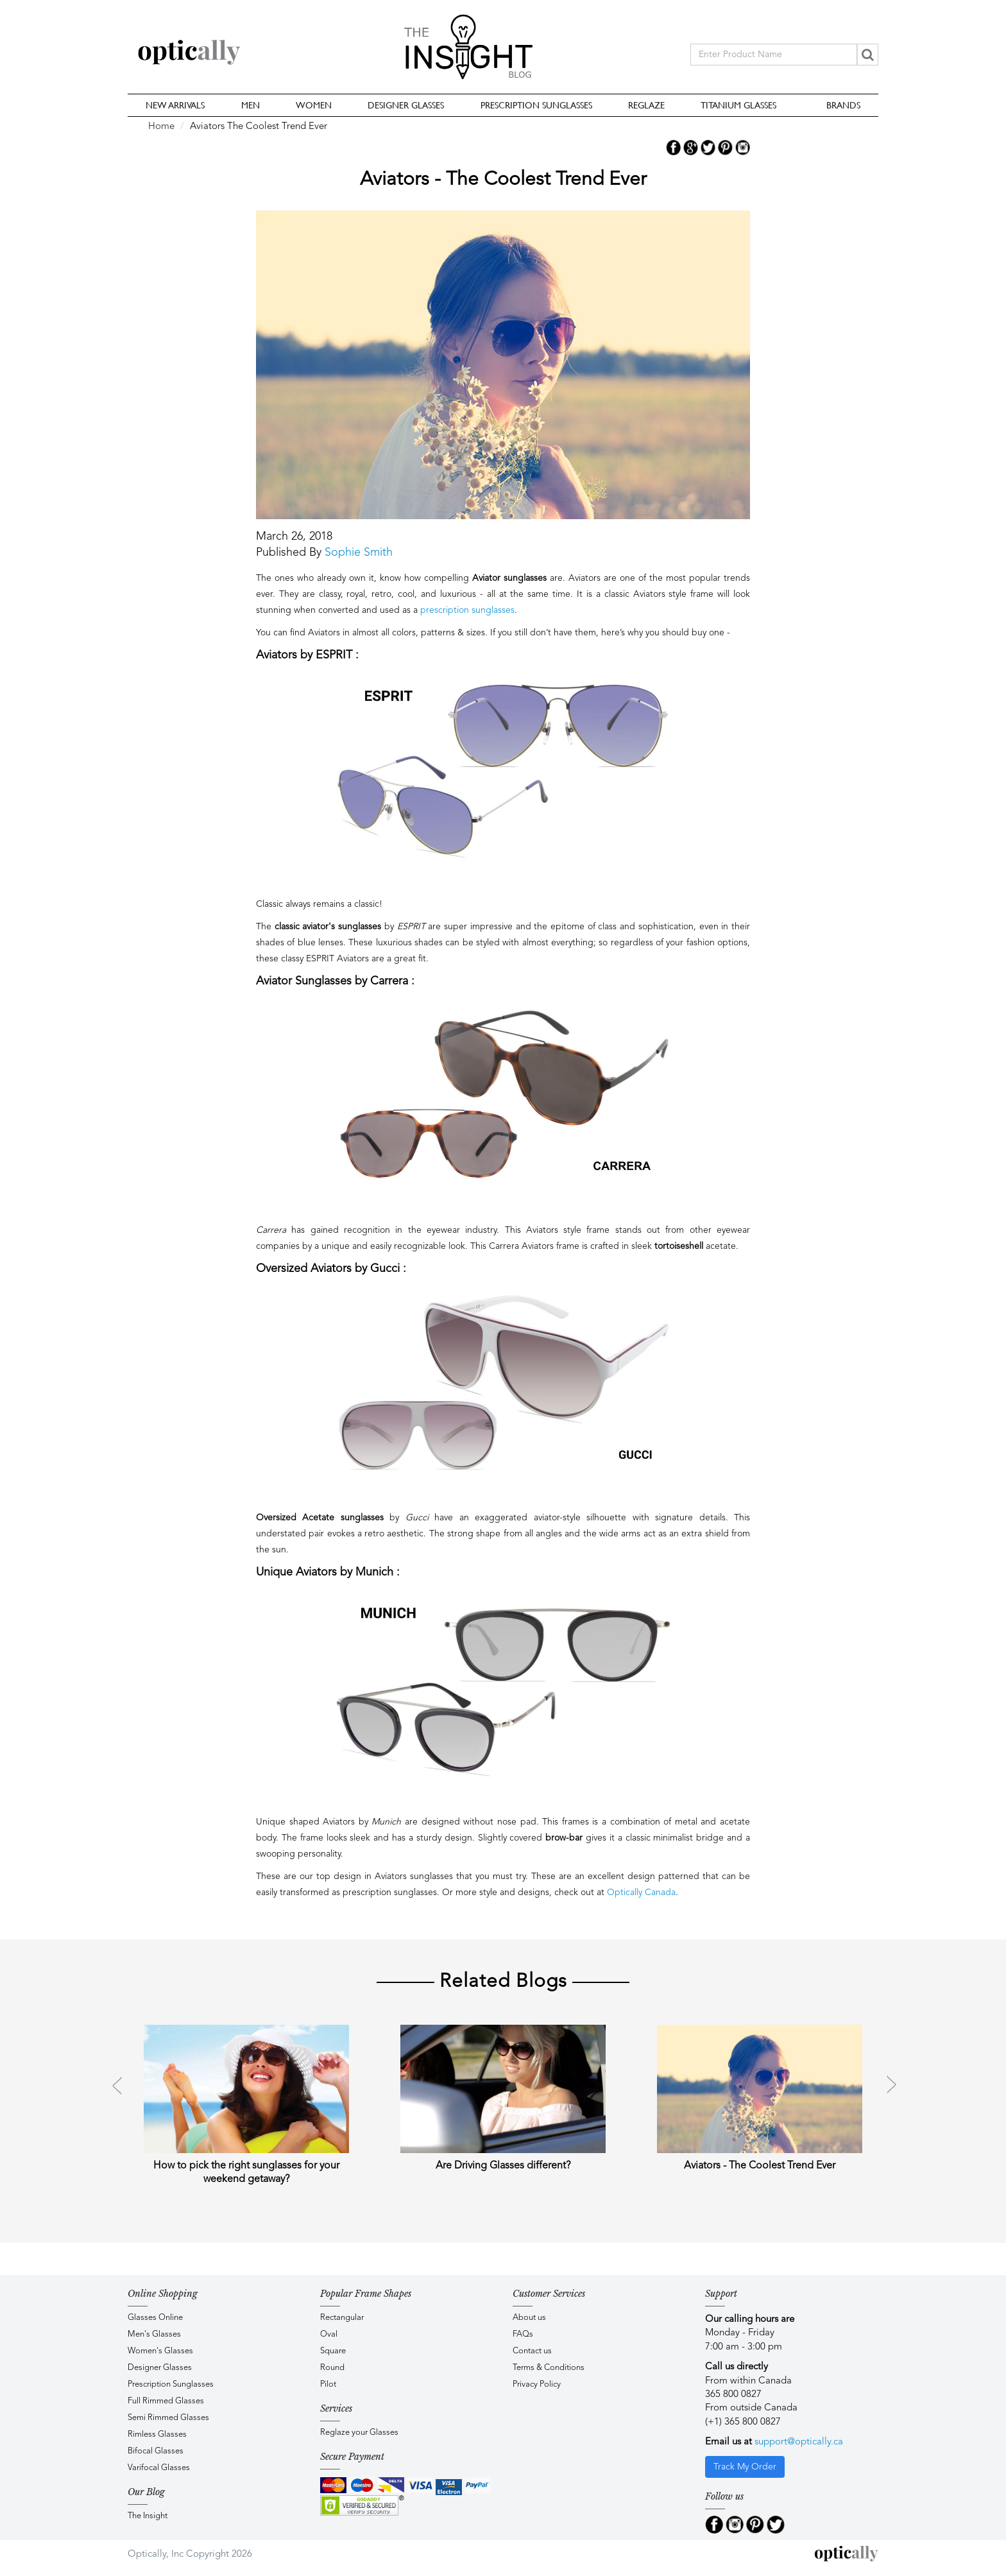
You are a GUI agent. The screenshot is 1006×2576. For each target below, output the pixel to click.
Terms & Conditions (548, 2368)
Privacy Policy (537, 2384)
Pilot (328, 2384)
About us (529, 2318)
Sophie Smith (359, 552)
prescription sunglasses (467, 610)
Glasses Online (155, 2318)
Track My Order (744, 2466)
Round (332, 2368)
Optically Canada (641, 1892)
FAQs (523, 2334)
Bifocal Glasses (155, 2451)
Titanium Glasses (738, 105)
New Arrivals (175, 105)
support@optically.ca (798, 2442)
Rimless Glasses (157, 2434)
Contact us (532, 2351)
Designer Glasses (406, 105)
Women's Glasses (160, 2351)
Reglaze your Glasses (359, 2432)
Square (333, 2351)
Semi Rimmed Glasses (168, 2418)
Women (314, 105)
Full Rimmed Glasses (166, 2401)
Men (250, 105)
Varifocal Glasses (159, 2468)
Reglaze (646, 105)
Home (161, 127)
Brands (843, 105)
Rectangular (342, 2318)
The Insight (147, 2516)
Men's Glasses (154, 2334)
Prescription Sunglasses (536, 105)
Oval (328, 2334)
